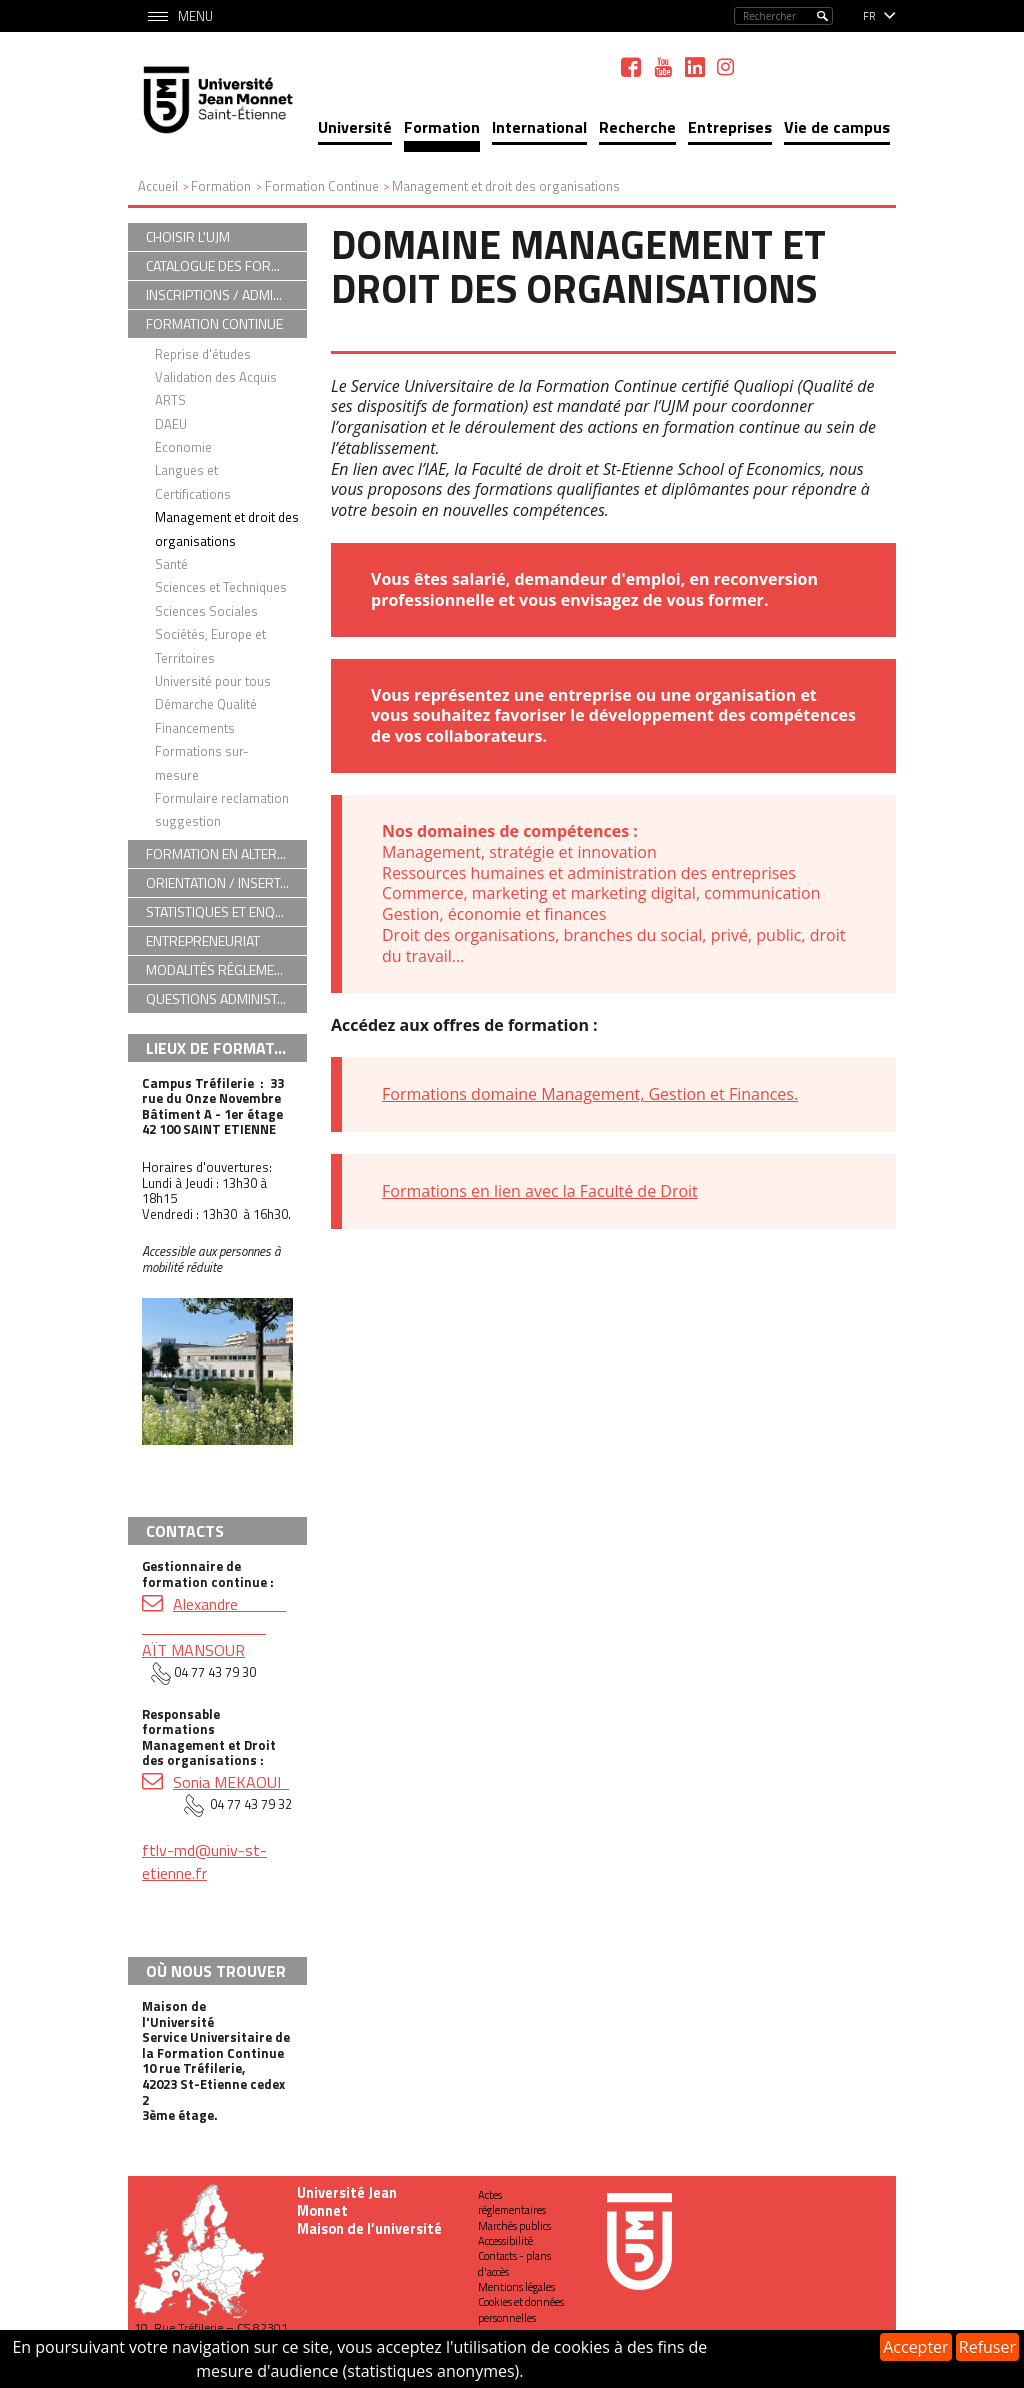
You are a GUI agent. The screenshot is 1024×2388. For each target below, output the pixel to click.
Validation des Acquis (216, 377)
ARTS (170, 400)
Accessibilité (505, 2241)
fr (869, 16)
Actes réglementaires (512, 2202)
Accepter (915, 2347)
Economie (183, 447)
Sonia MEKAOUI (231, 1782)
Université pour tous (213, 681)
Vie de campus (837, 127)
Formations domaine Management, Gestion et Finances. (590, 1094)
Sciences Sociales (206, 611)
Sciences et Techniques (221, 587)
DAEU (171, 424)
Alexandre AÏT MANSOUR (214, 1627)
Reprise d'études (203, 354)
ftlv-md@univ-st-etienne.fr (204, 1861)
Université (355, 127)
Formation (442, 127)
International (539, 127)
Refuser (987, 2347)
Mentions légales (516, 2287)
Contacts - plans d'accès (514, 2263)
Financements (195, 728)
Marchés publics (514, 2226)
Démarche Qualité (206, 704)
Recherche (637, 127)
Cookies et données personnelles (521, 2309)
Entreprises (730, 127)
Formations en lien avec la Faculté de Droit (540, 1191)
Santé (171, 564)
